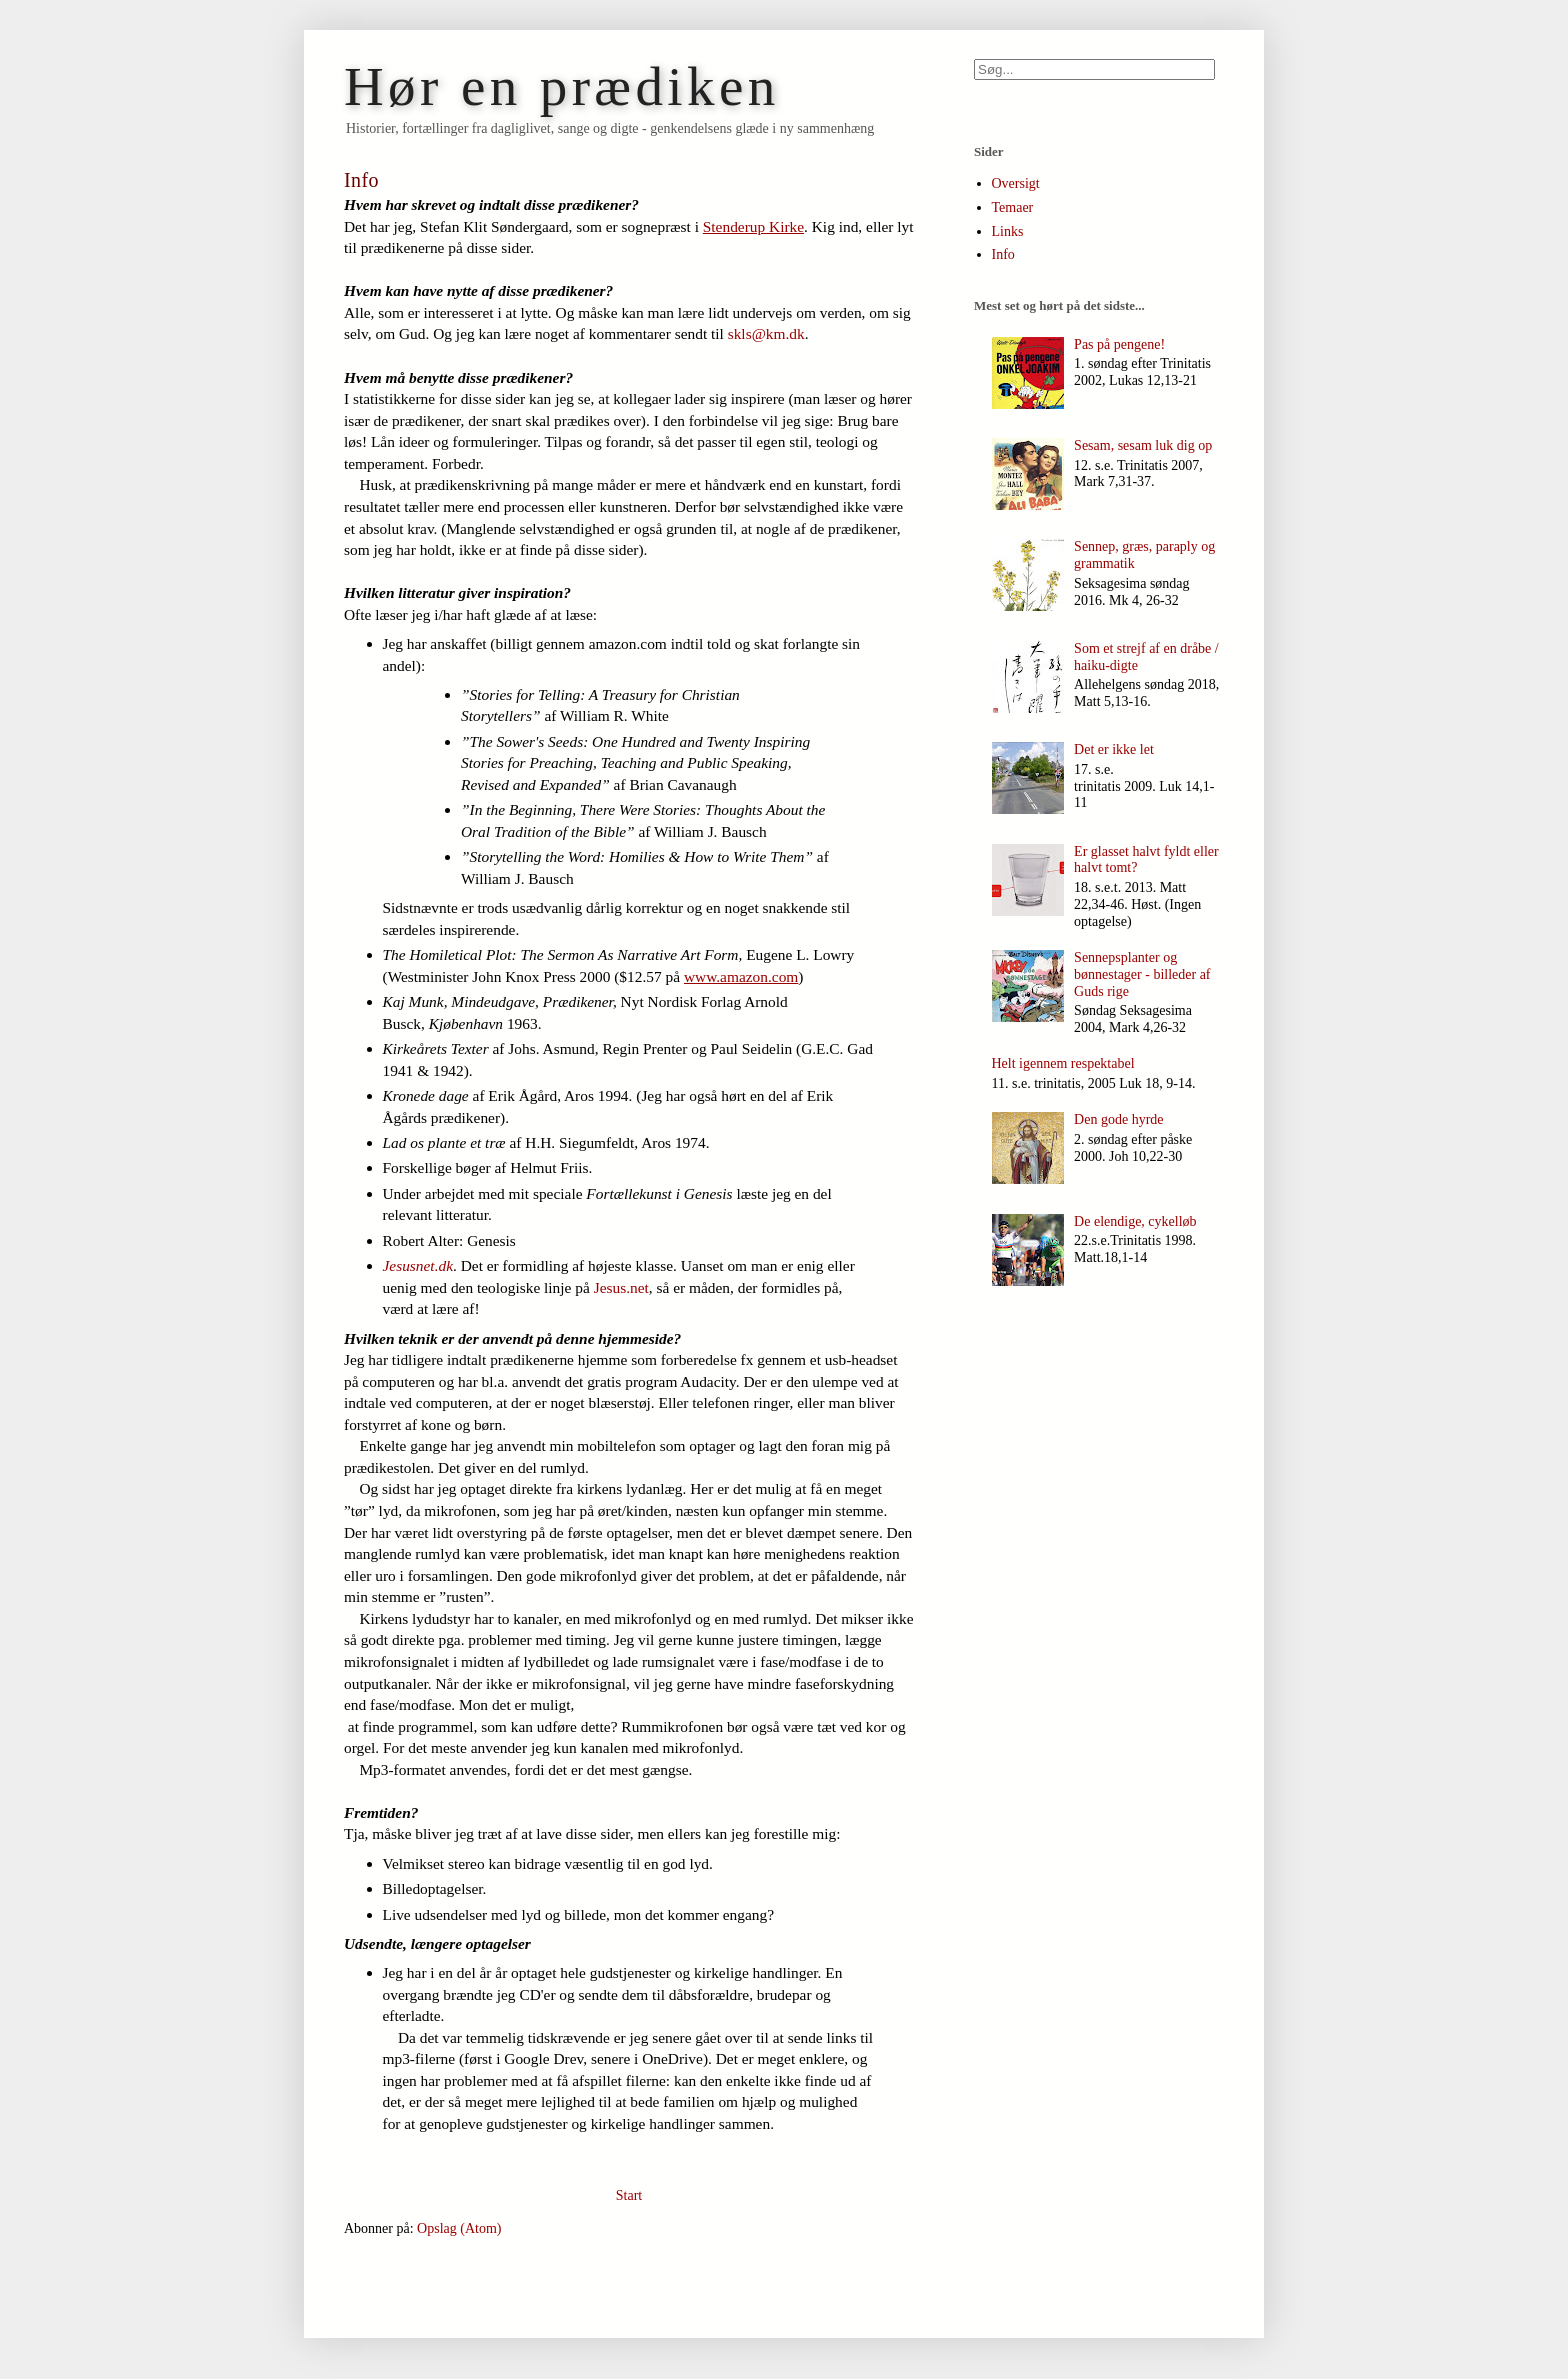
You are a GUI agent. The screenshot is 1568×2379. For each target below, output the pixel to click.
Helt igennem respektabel (1063, 1063)
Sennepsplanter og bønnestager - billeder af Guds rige (1142, 974)
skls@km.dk (766, 333)
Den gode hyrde (1118, 1119)
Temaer (1013, 207)
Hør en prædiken (562, 86)
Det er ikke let (1114, 749)
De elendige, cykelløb (1135, 1221)
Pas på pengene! (1119, 344)
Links (1008, 231)
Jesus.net (621, 1287)
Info (1003, 254)
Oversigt (1016, 183)
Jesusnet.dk (418, 1265)
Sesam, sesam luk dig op (1143, 445)
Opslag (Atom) (459, 2228)
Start (629, 2195)
